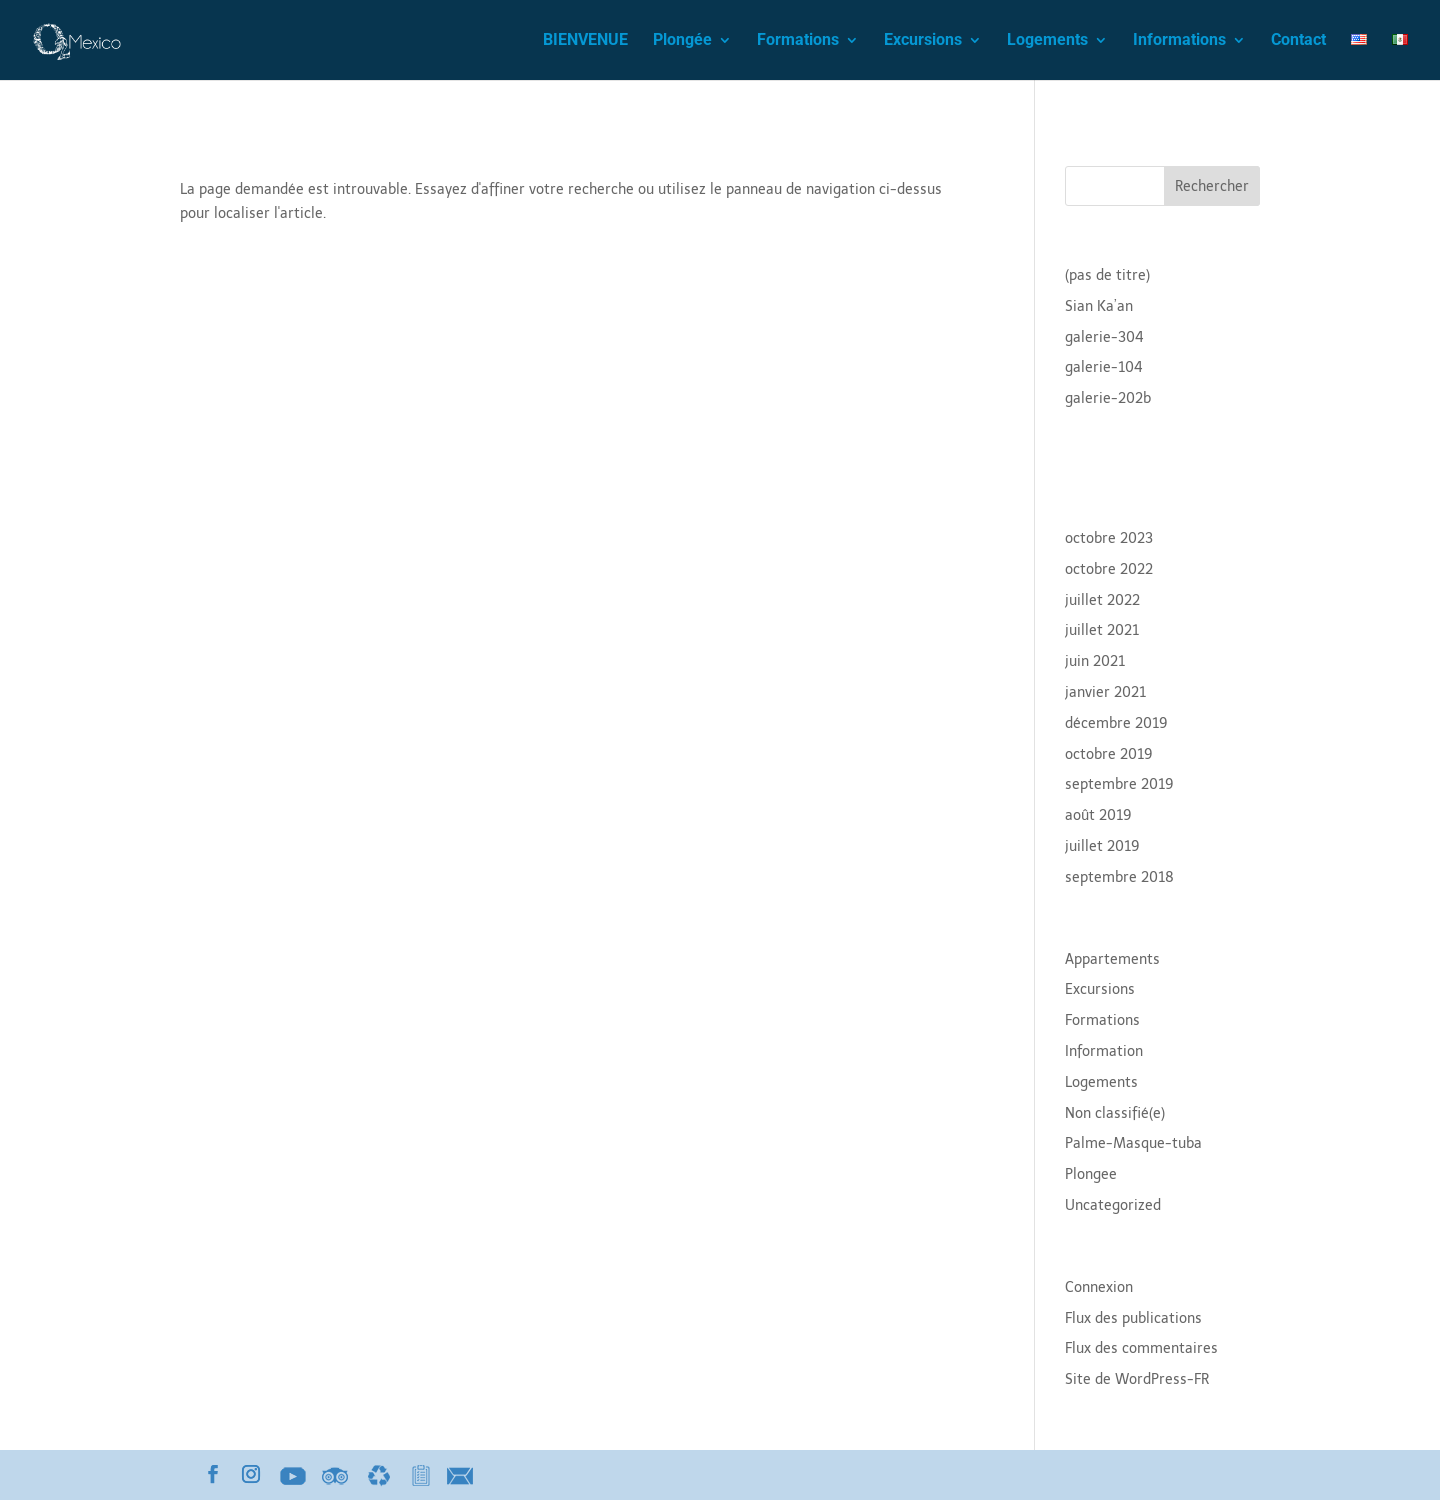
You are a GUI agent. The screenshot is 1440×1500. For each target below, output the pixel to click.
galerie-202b (1108, 398)
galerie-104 (1104, 367)
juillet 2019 (1102, 846)
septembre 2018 (1119, 877)
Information (1104, 1051)
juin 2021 (1095, 661)
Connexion (1099, 1287)
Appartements (1112, 959)
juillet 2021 (1102, 630)
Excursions (923, 41)
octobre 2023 (1109, 538)
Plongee (1091, 1174)
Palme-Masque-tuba (1133, 1143)
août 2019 (1098, 815)
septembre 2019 (1119, 784)
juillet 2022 (1102, 600)
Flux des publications (1133, 1318)
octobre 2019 (1109, 754)
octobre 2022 (1109, 569)
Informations (1179, 41)
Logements (1047, 41)
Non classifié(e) (1115, 1113)
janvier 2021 (1105, 692)
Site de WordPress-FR (1137, 1379)
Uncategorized (1113, 1205)
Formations (798, 41)
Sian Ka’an (1099, 306)
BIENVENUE (585, 41)
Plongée (682, 41)
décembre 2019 (1116, 723)
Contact (1298, 41)
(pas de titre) (1107, 275)
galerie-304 (1104, 337)
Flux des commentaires (1141, 1348)
